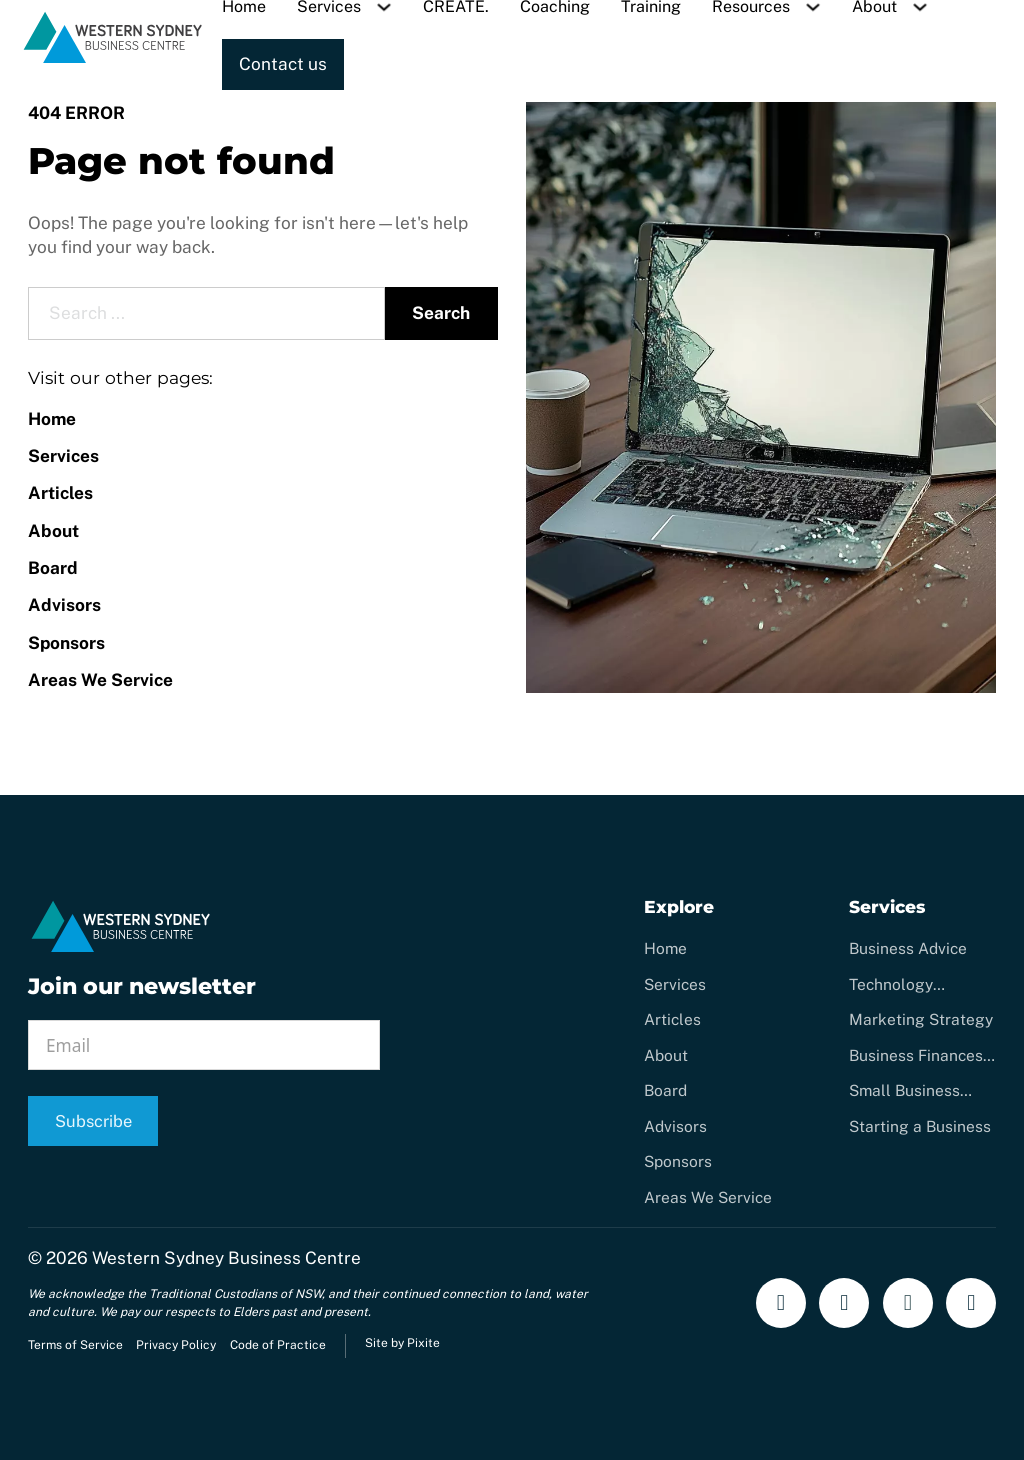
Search (441, 313)
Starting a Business (920, 1126)
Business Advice (908, 948)
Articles (60, 493)
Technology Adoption (891, 985)
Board (53, 568)
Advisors (64, 605)
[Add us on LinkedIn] (971, 1303)
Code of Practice (278, 1345)
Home (52, 419)
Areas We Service (100, 680)
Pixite (423, 1343)
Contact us (283, 64)
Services (63, 456)
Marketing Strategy (921, 1019)
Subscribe (93, 1121)
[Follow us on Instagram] (844, 1303)
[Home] (113, 60)
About (53, 531)
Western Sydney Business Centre (226, 1258)
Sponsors (66, 643)
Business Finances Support (916, 1056)
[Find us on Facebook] (781, 1303)
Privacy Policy (176, 1345)
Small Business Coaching (904, 1091)
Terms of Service (75, 1345)
